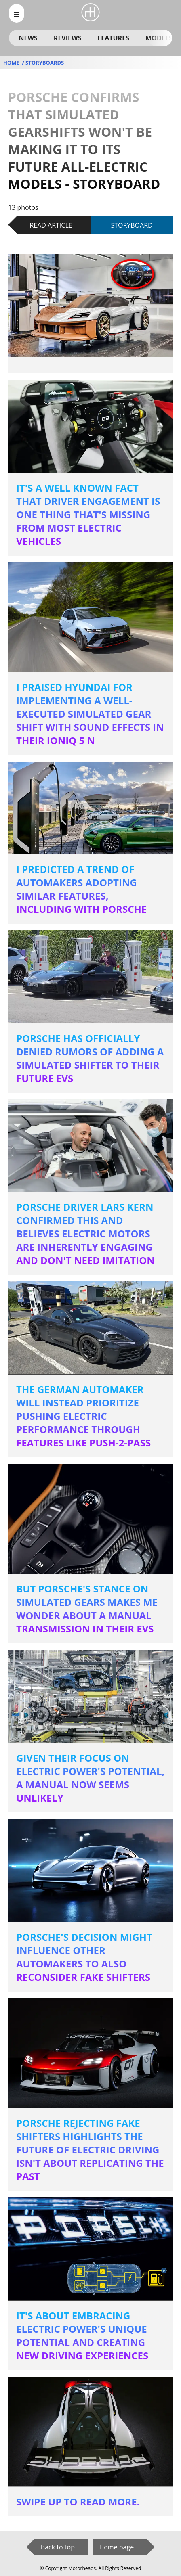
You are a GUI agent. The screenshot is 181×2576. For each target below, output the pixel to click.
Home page (116, 2547)
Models (158, 37)
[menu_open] (16, 13)
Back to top (58, 2547)
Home (12, 62)
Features (113, 37)
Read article (50, 225)
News (28, 37)
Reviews (67, 37)
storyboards (44, 62)
